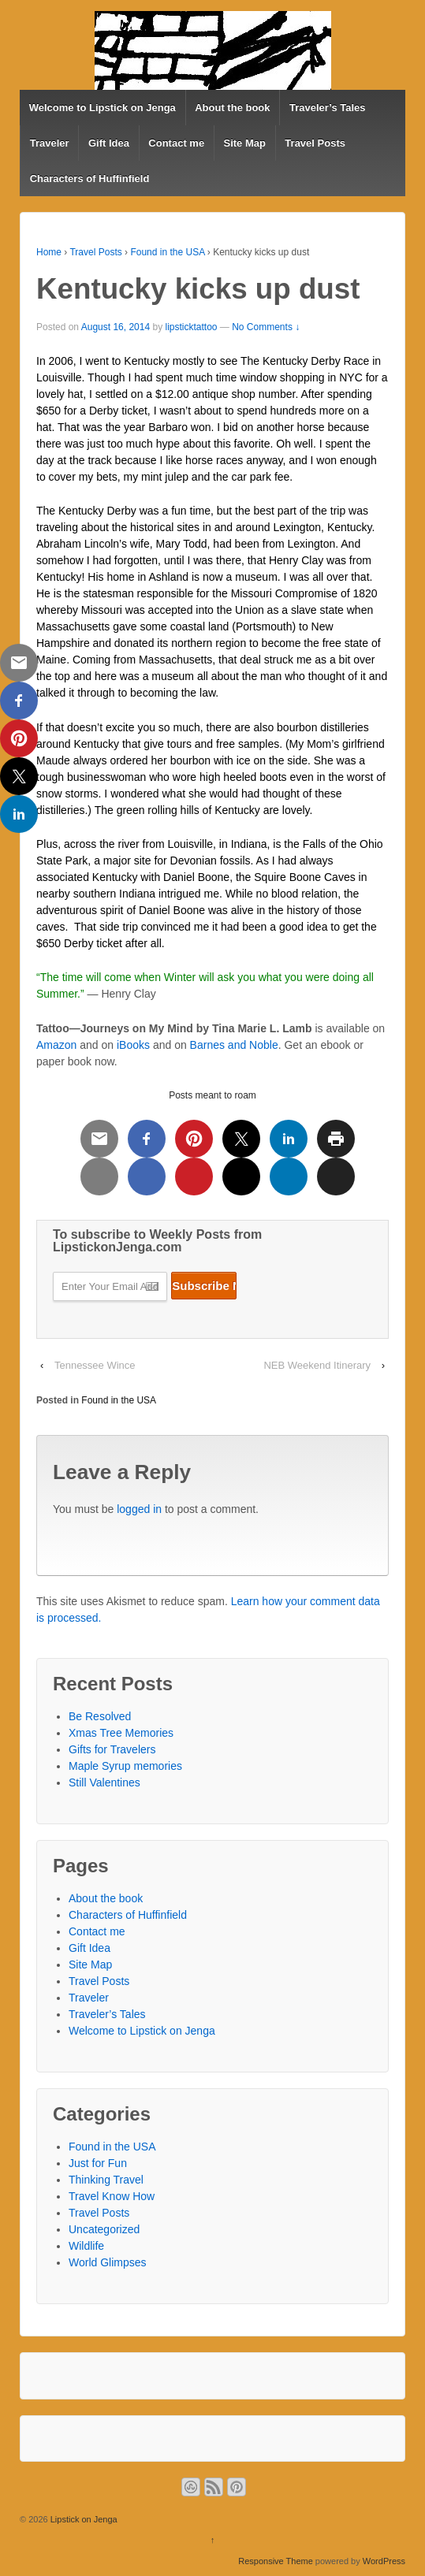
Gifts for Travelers (112, 1749)
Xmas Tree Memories (121, 1733)
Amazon (56, 1045)
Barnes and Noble (234, 1045)
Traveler (49, 143)
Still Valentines (104, 1782)
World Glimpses (108, 2262)
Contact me (176, 143)
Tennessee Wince (95, 1365)
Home (49, 252)
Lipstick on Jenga (82, 2519)
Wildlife (86, 2246)
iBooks (133, 1045)
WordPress (384, 2561)
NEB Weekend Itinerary (317, 1365)
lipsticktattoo (191, 327)
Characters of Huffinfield (90, 178)
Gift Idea (108, 143)
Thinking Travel (106, 2179)
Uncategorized (104, 2229)
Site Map (245, 143)
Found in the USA (167, 252)
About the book (232, 107)
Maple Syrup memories (125, 1766)
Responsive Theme (275, 2561)
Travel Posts (315, 143)
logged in (139, 1509)
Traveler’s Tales (327, 107)
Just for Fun (98, 2163)
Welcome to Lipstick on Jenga (102, 107)
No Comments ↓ (266, 327)
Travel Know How (112, 2196)
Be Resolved (100, 1716)
